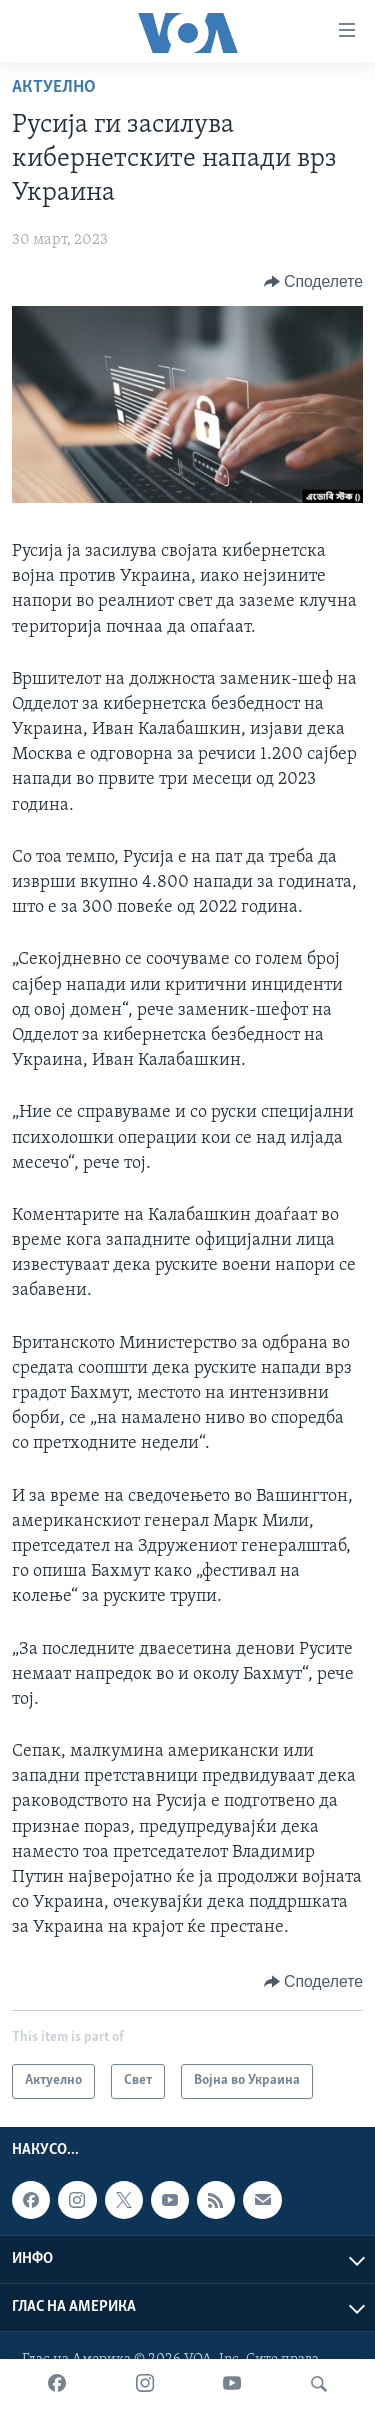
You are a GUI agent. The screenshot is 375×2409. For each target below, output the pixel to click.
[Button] (313, 282)
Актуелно (54, 87)
